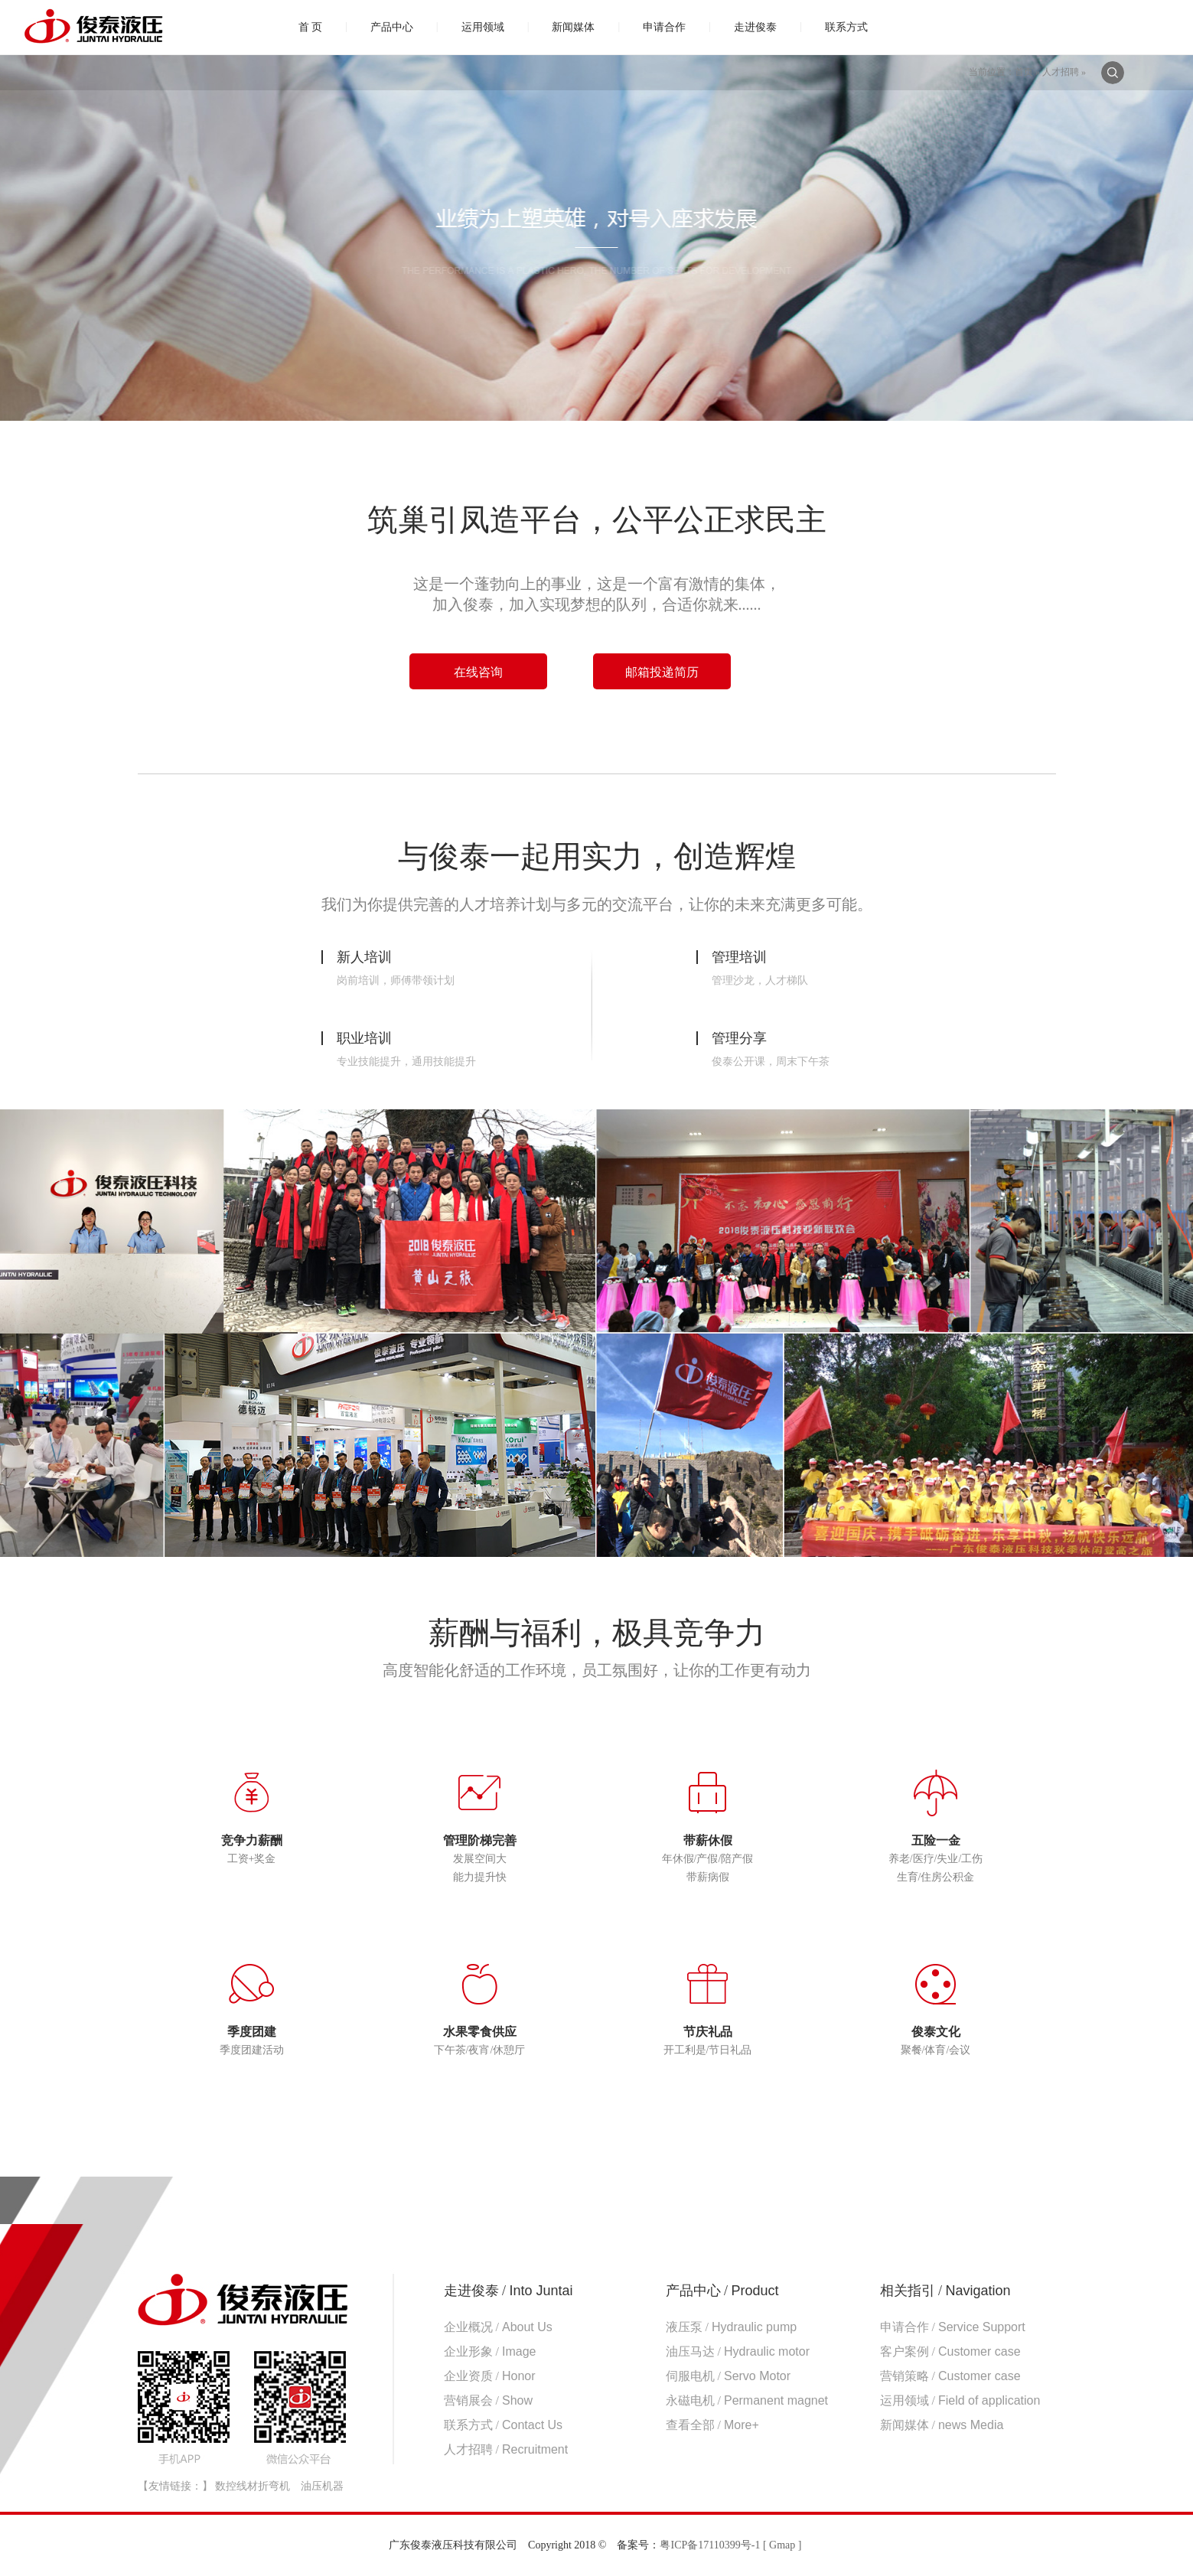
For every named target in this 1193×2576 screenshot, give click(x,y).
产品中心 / (722, 2290)
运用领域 (482, 27)
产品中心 (391, 27)
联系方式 (846, 27)
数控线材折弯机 (252, 2486)
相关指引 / (945, 2290)
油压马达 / (738, 2351)
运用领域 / (960, 2400)
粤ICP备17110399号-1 (710, 2545)
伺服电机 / (728, 2375)
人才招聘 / (506, 2449)
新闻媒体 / (942, 2424)
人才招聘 (1060, 72)
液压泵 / (731, 2326)
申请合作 (664, 27)
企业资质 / (490, 2375)
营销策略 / (950, 2375)
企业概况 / (498, 2326)
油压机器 (322, 2486)
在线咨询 (478, 672)
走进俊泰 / (508, 2290)
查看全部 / (712, 2424)
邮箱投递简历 (662, 672)
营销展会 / (488, 2400)
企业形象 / (490, 2351)
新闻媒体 (573, 27)
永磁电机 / (747, 2400)
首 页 (310, 27)
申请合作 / (952, 2326)
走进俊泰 (755, 27)
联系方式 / (503, 2424)
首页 (1024, 72)
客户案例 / (950, 2351)
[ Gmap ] (782, 2545)
